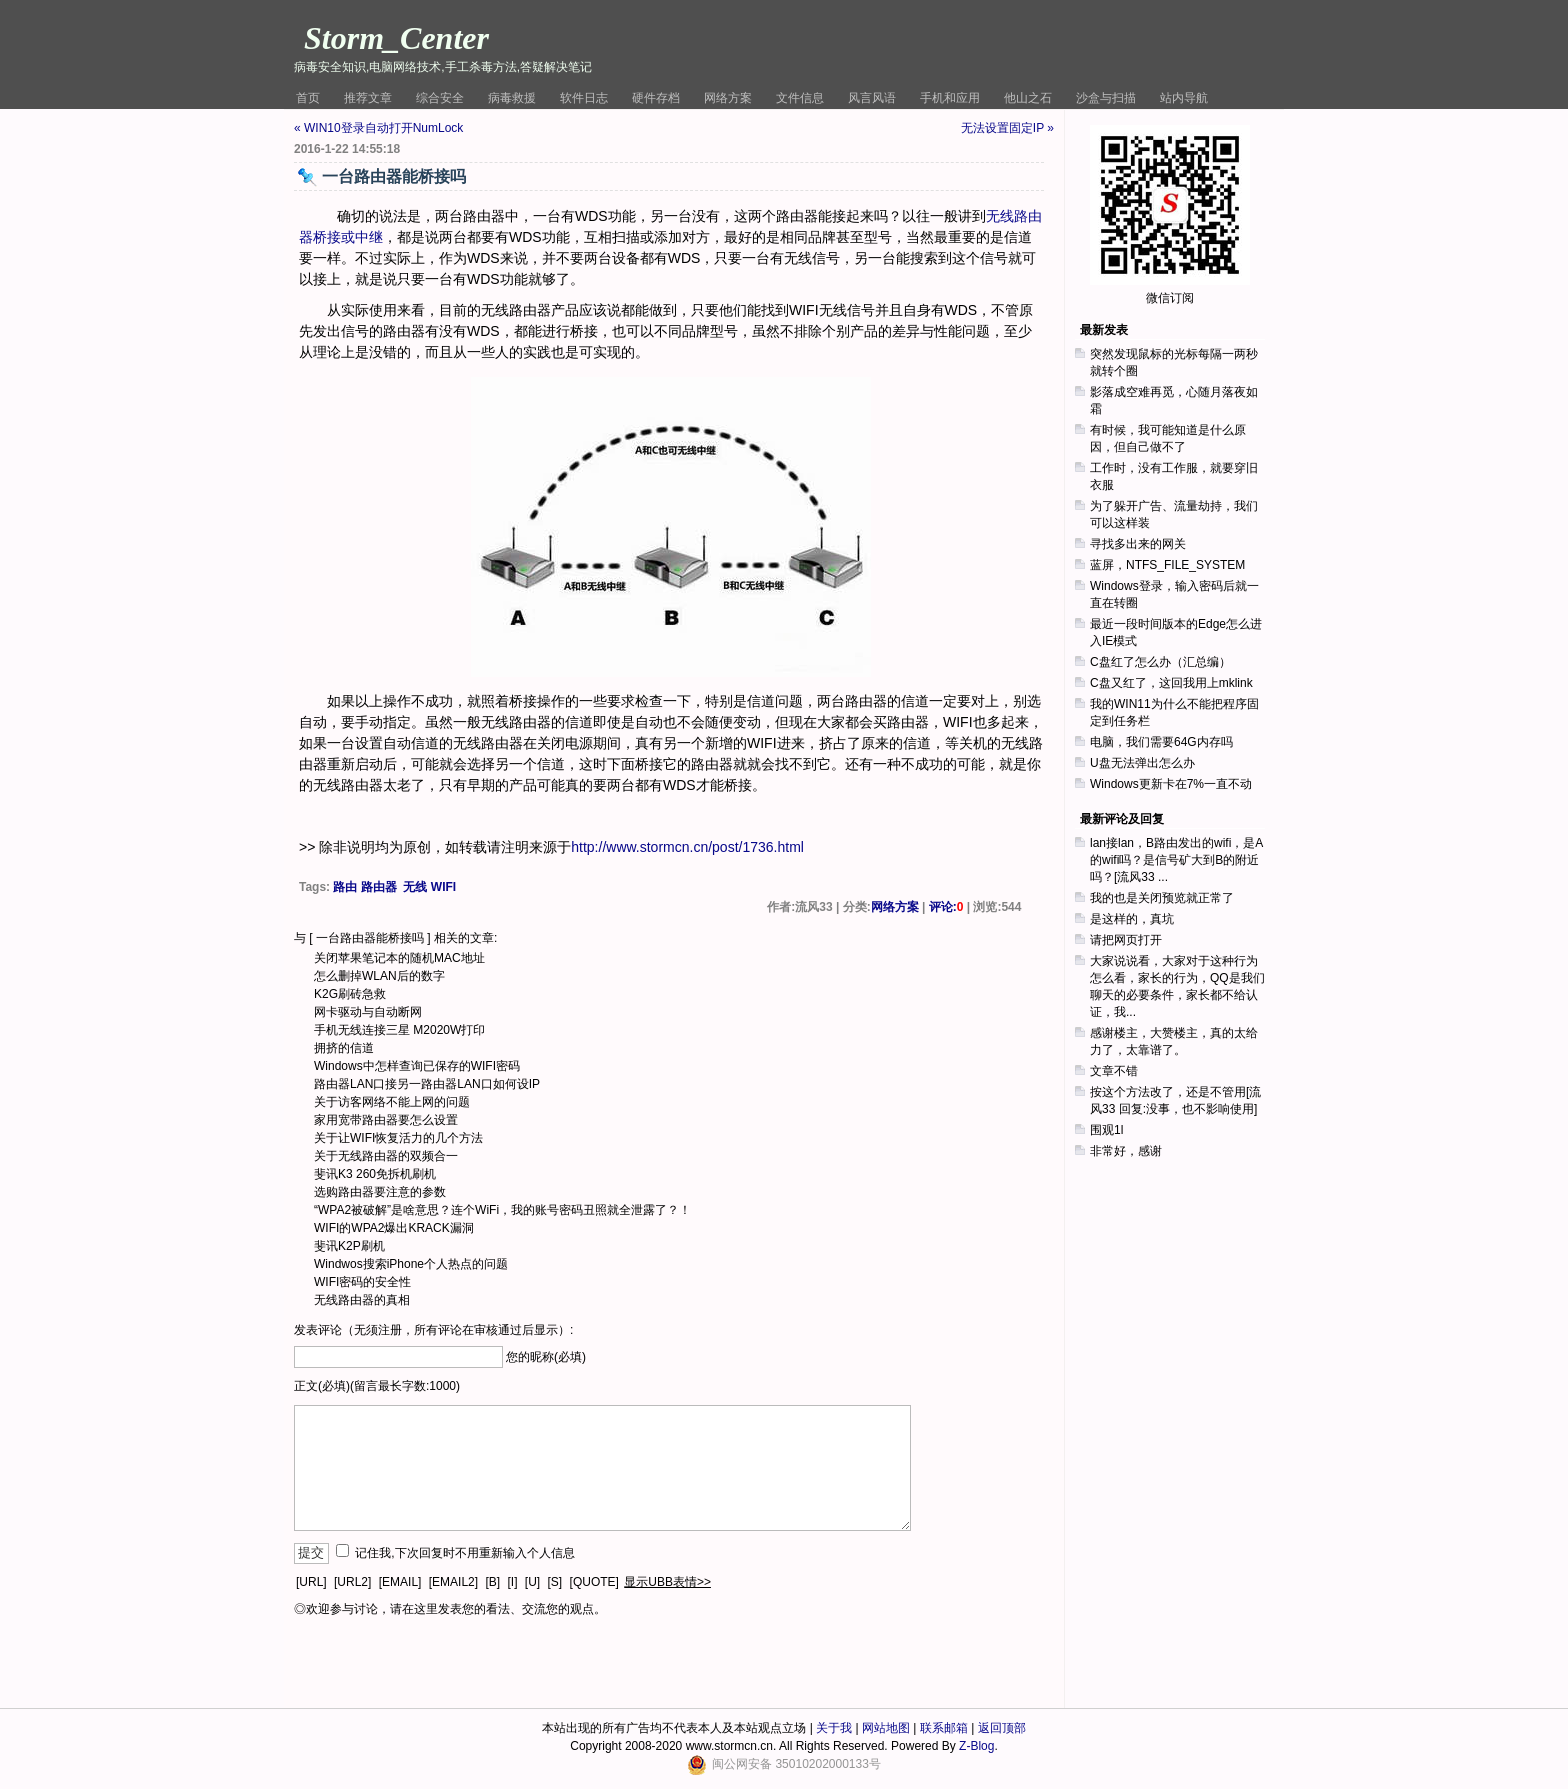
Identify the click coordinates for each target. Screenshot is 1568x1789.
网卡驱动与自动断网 (368, 1012)
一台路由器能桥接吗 (370, 938)
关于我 (834, 1728)
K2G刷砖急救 (350, 994)
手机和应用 (950, 98)
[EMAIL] (400, 1582)
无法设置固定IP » (1007, 128)
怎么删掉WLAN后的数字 (379, 976)
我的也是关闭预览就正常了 (1162, 898)
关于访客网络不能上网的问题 (392, 1102)
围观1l (1106, 1130)
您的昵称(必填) (546, 1357)
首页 (308, 98)
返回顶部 (1002, 1728)
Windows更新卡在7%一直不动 (1171, 784)
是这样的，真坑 (1132, 919)
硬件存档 (656, 98)
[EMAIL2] (453, 1582)
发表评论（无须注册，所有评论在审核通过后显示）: (433, 1330)
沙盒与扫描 (1106, 98)
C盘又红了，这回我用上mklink (1171, 683)
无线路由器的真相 (362, 1300)
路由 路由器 (364, 887)
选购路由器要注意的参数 (380, 1192)
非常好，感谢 (1126, 1151)
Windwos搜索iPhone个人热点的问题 (411, 1264)
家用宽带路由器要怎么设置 (386, 1120)
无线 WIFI (429, 887)
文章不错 (1114, 1071)
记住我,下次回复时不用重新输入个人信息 (464, 1553)
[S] (555, 1582)
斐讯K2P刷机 (349, 1246)
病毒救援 (512, 98)
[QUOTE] (594, 1582)
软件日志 (584, 98)
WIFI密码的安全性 (362, 1282)
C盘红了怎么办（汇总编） (1160, 662)
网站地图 (886, 1728)
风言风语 (872, 98)
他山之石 (1028, 98)
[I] (512, 1582)
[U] (532, 1582)
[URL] (311, 1582)
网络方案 (728, 98)
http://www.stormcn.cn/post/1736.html (687, 847)
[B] (492, 1582)
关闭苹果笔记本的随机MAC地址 (399, 958)
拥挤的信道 (344, 1048)
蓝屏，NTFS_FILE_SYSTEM (1167, 565)
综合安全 (440, 98)
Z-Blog (976, 1746)
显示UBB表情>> (667, 1582)
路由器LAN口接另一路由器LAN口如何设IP (427, 1084)
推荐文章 (368, 98)
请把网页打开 (1126, 940)
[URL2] (352, 1582)
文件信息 (800, 98)
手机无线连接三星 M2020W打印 (399, 1030)
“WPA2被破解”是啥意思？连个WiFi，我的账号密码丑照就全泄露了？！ (502, 1210)
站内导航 (1184, 98)
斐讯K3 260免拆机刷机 (375, 1174)
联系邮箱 (944, 1728)
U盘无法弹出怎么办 (1142, 763)
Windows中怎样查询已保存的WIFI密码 (417, 1066)
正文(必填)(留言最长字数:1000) (377, 1386)
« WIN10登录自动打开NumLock (378, 128)
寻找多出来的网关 (1138, 544)
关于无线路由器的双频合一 (386, 1156)
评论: (946, 907)
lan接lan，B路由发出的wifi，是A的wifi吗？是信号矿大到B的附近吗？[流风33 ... (1176, 860)
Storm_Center (396, 38)
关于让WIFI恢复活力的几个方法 (398, 1138)
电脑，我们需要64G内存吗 (1161, 742)
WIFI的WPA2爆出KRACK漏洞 (394, 1228)
